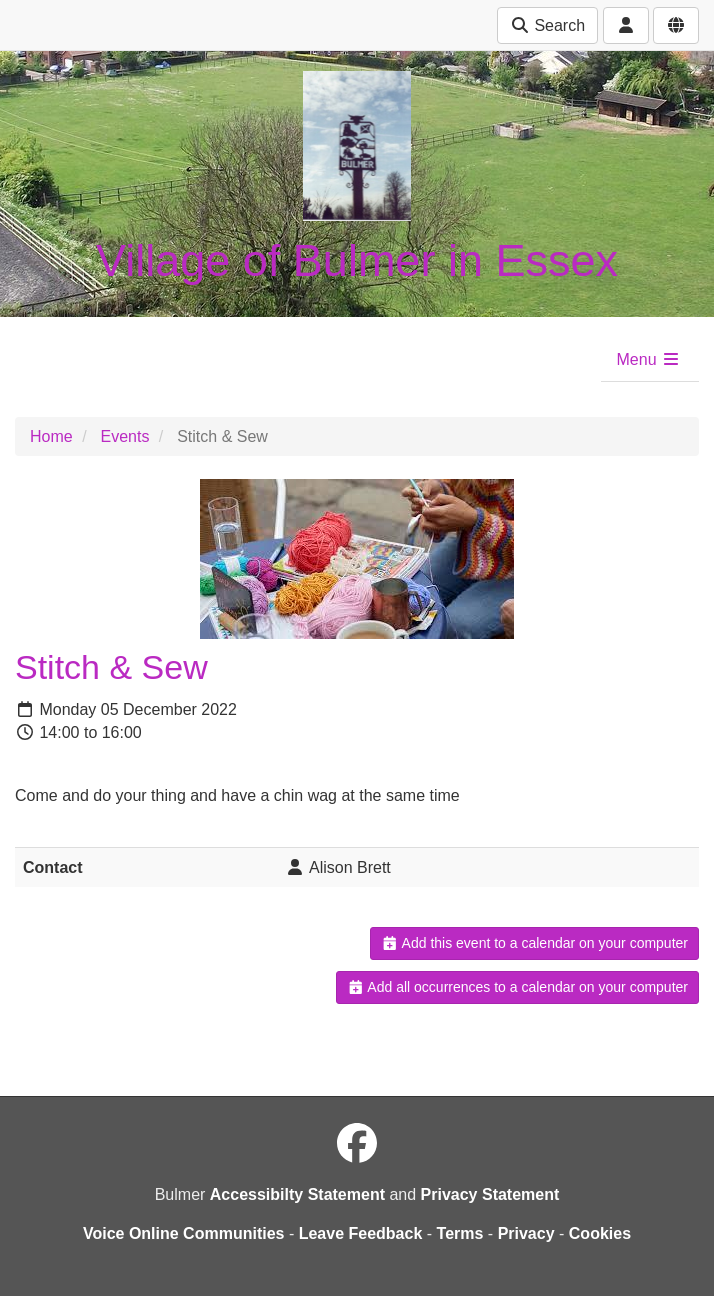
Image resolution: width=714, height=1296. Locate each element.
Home (51, 436)
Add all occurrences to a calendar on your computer (517, 987)
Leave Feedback (361, 1233)
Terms (460, 1233)
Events (124, 436)
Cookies (600, 1233)
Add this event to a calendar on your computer (534, 943)
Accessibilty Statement (297, 1194)
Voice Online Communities (184, 1233)
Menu (649, 359)
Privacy (526, 1233)
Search (547, 25)
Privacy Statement (490, 1194)
